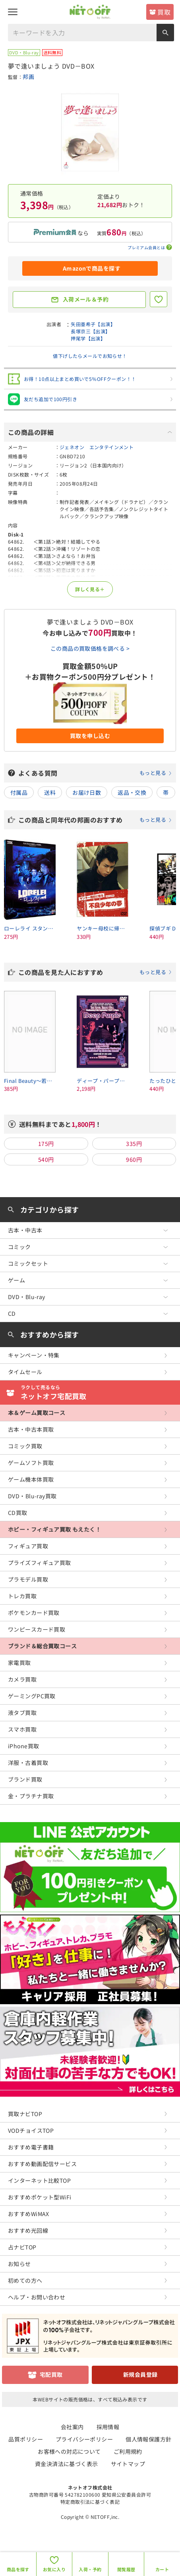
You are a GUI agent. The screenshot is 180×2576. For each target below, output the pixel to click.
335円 (134, 1144)
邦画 (28, 77)
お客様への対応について (69, 2451)
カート (162, 2569)
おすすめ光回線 (28, 2230)
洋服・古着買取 (28, 1763)
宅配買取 (51, 2374)
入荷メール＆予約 (85, 299)
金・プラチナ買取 (31, 1796)
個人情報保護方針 (148, 2439)
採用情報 (108, 2427)
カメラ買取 (22, 1679)
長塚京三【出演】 (90, 331)
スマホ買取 (22, 1729)
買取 (163, 12)
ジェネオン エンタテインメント (97, 447)
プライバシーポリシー (84, 2439)
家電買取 (19, 1663)
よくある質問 (95, 773)
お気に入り (54, 2569)
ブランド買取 (25, 1779)
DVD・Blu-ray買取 (32, 1496)
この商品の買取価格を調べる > (90, 648)
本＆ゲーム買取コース (36, 1413)
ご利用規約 (128, 2451)
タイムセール (25, 1372)
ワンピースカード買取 (36, 1629)
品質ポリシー (25, 2439)
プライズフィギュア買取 (39, 1563)
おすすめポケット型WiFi (39, 2197)
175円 (46, 1144)
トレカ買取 (22, 1596)
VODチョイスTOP (31, 2130)
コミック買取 (25, 1446)
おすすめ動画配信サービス (42, 2164)
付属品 (18, 792)
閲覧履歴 (126, 2569)
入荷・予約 (90, 2569)
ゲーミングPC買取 (32, 1696)
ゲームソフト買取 (31, 1463)
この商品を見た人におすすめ (95, 972)
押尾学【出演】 (88, 338)
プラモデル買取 (28, 1579)
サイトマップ (128, 2464)
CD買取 (17, 1513)
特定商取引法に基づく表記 (90, 2501)
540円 (46, 1159)
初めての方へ (25, 2280)
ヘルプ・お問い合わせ (36, 2297)
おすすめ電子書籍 (31, 2147)
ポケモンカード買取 (34, 1613)
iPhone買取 (23, 1746)
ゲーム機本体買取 (31, 1479)
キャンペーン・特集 (34, 1355)
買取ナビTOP (25, 2114)
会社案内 (72, 2427)
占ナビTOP (22, 2247)
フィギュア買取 (28, 1546)
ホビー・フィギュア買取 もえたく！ (54, 1529)
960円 (134, 1159)
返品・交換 (132, 792)
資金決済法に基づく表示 (66, 2464)
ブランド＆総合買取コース (42, 1646)
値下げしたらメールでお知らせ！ (90, 355)
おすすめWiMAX (28, 2214)
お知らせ (19, 2264)
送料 (50, 792)
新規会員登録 (140, 2374)
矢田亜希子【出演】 (93, 324)
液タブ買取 (22, 1713)
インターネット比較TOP (39, 2180)
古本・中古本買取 (31, 1429)
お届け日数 (86, 792)
